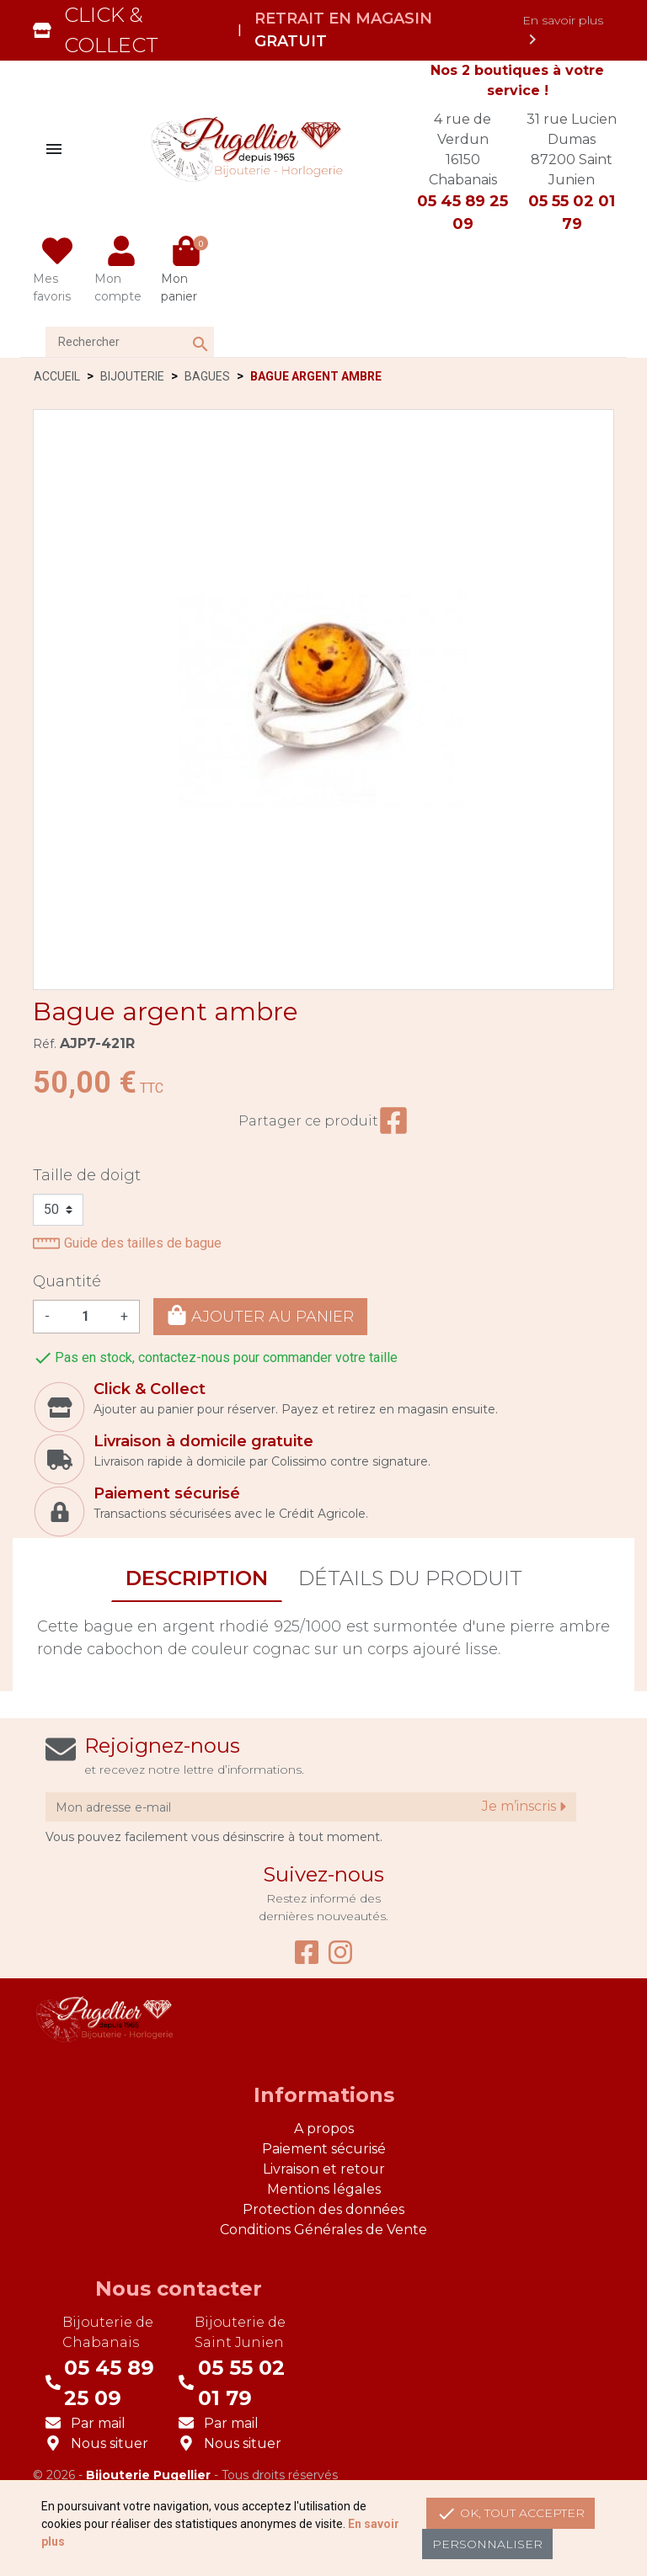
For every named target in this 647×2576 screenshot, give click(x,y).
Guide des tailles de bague (127, 1243)
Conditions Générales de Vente (323, 2230)
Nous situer (109, 2443)
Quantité (67, 1281)
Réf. (44, 1043)
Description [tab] (197, 1578)
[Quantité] (85, 1317)
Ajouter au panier (260, 1315)
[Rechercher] (129, 342)
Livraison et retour (324, 2169)
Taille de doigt (87, 1175)
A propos (324, 2129)
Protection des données (323, 2209)
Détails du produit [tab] (410, 1578)
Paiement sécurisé (324, 2149)
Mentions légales (324, 2189)
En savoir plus (562, 31)
